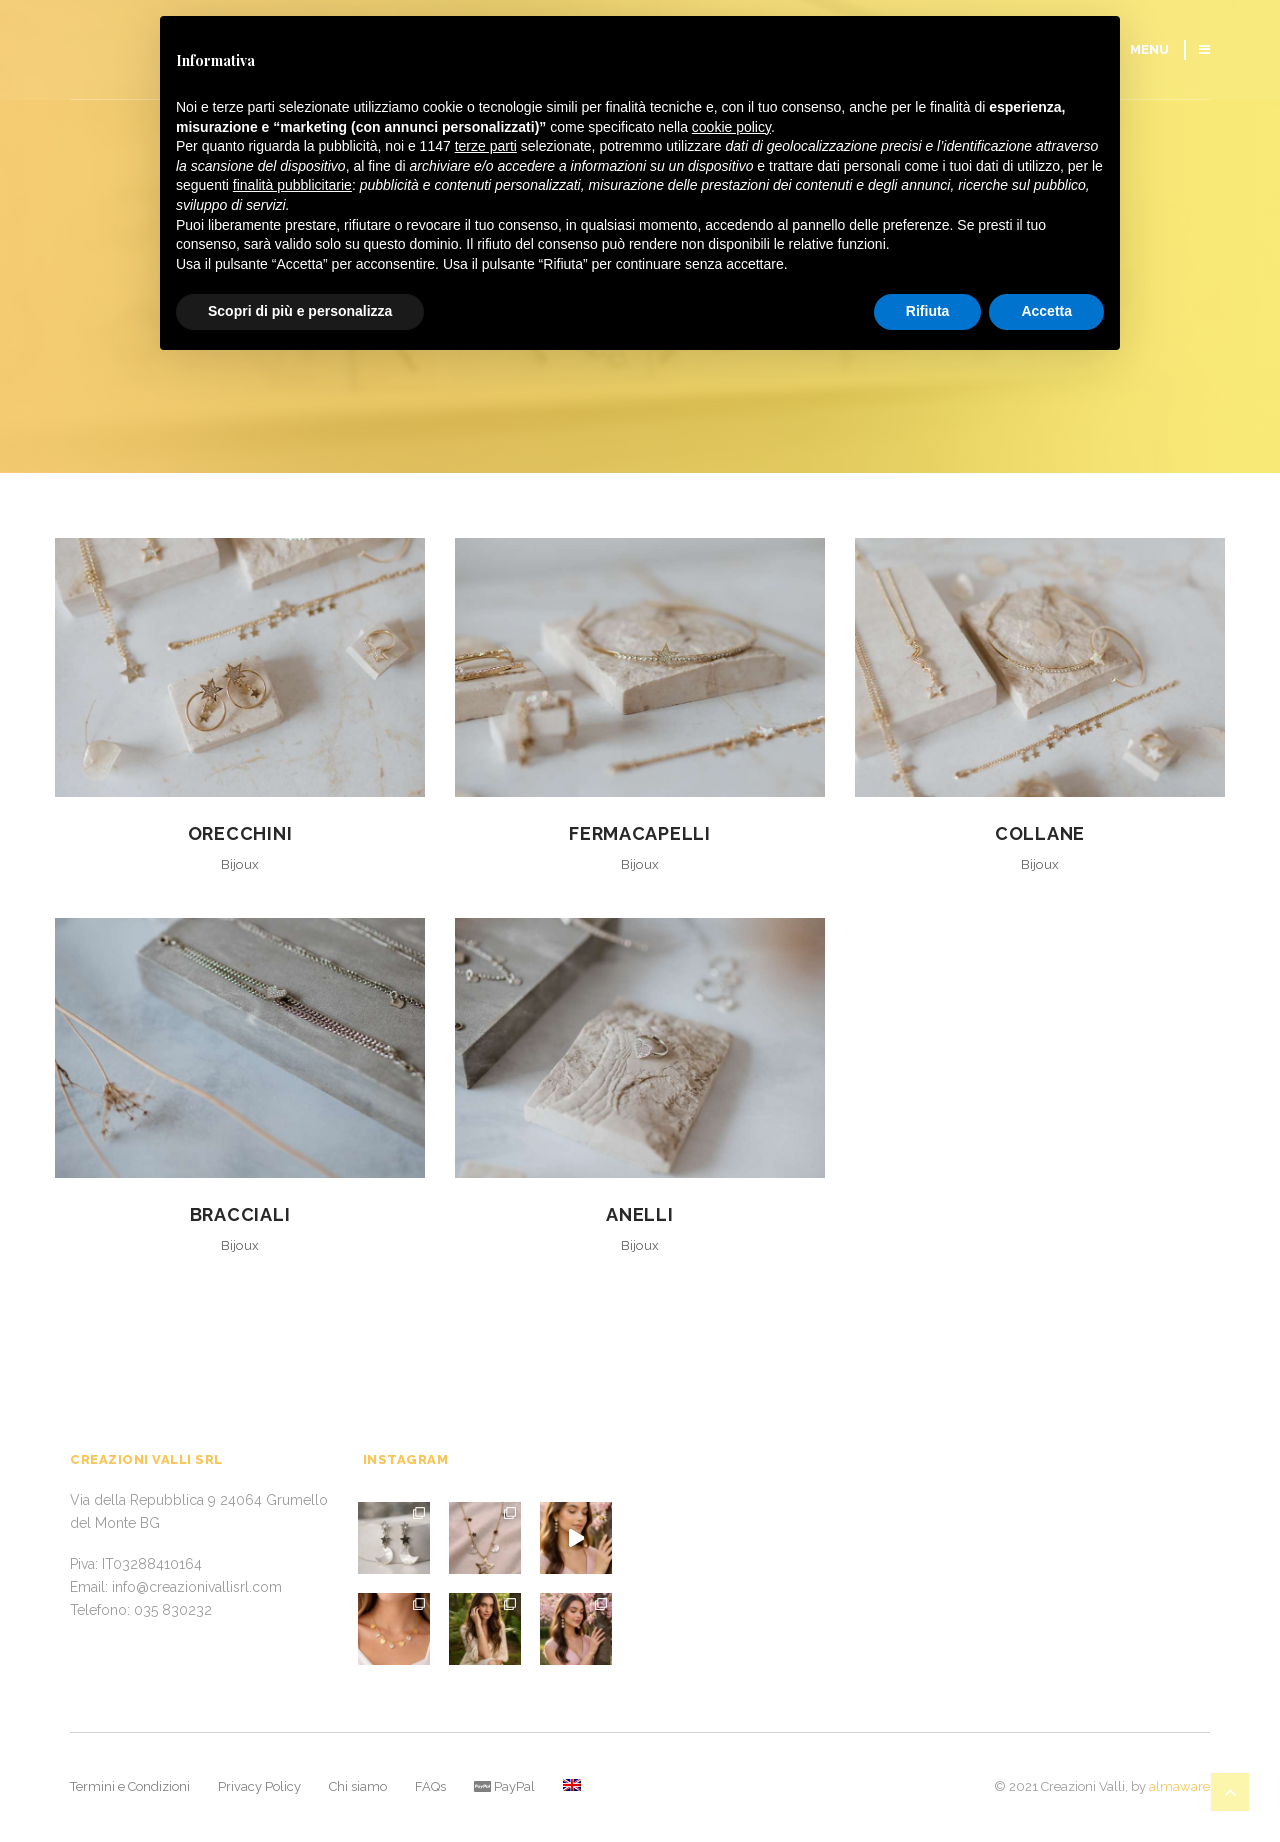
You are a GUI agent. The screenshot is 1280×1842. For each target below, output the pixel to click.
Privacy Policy (259, 1786)
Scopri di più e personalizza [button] (300, 311)
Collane (1040, 833)
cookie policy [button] (731, 127)
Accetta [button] (1046, 311)
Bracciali (240, 1214)
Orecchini (240, 833)
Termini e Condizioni (130, 1786)
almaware (1179, 1786)
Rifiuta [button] (928, 311)
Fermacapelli (640, 833)
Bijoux (240, 864)
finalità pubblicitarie (292, 185)
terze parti (486, 146)
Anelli (639, 1214)
